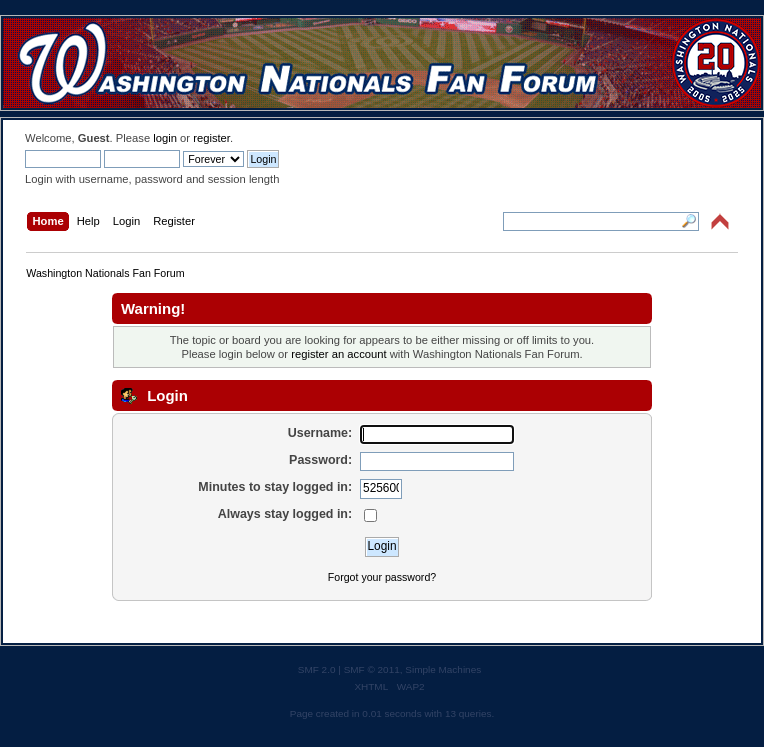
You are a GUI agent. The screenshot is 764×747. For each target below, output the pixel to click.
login (165, 138)
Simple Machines (443, 669)
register (211, 138)
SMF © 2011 (372, 669)
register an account (338, 354)
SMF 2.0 (317, 669)
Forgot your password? (382, 577)
